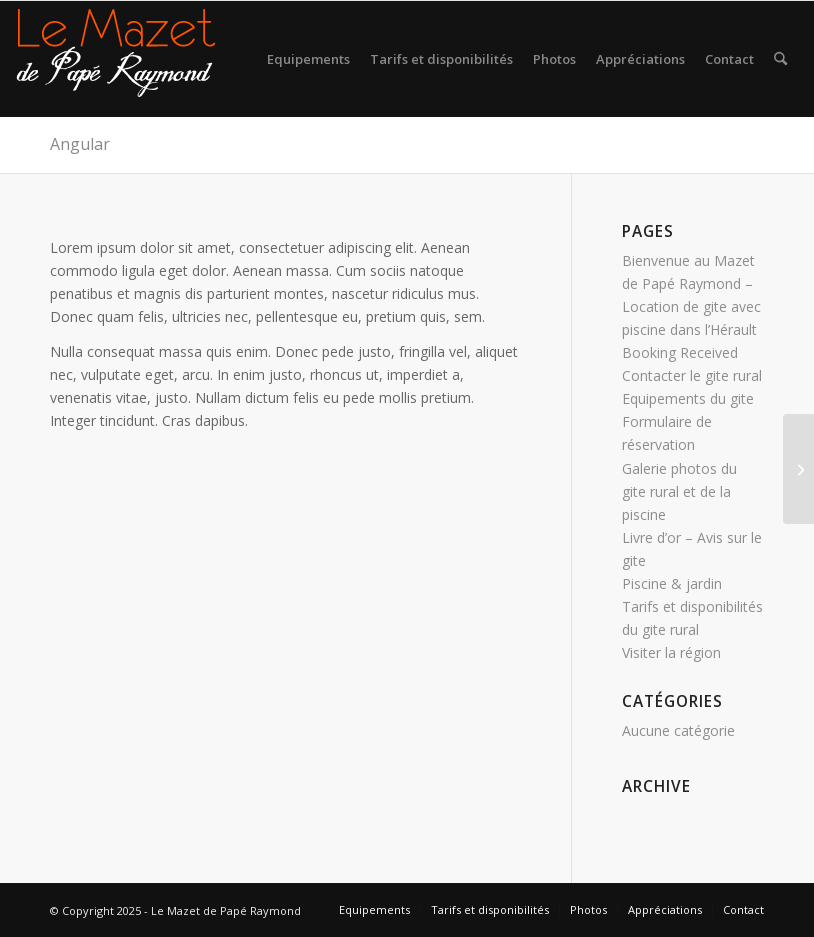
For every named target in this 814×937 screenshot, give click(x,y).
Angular (80, 144)
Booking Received (680, 352)
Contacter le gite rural (692, 375)
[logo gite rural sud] (116, 59)
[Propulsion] (798, 469)
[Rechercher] (780, 59)
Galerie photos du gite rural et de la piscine (679, 491)
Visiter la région (671, 652)
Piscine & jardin (672, 583)
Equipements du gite (688, 398)
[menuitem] (308, 59)
